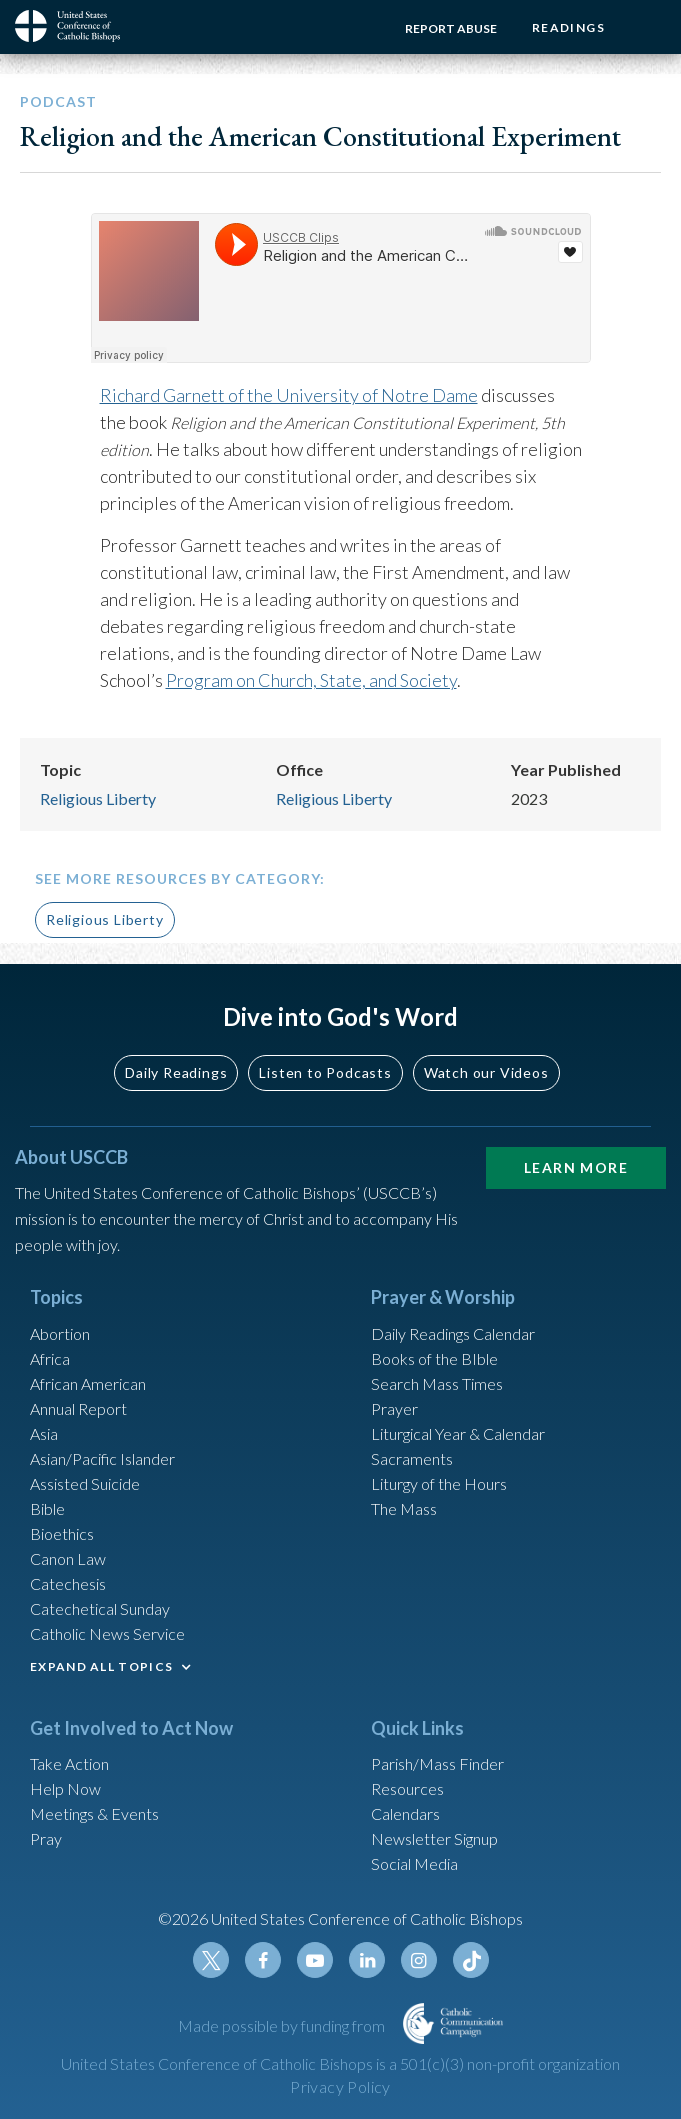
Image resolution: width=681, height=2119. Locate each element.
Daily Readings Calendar (453, 1333)
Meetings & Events (94, 1813)
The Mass (404, 1508)
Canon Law (68, 1558)
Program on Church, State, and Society (311, 680)
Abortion (60, 1333)
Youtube (315, 1960)
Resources (407, 1788)
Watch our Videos (486, 1072)
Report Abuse (451, 28)
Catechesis (68, 1583)
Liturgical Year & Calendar (458, 1433)
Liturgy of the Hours (439, 1483)
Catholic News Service (107, 1633)
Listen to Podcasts (325, 1072)
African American (88, 1383)
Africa (50, 1358)
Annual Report (78, 1408)
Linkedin (367, 1960)
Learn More (576, 1167)
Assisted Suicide (85, 1483)
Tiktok (471, 1960)
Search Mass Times (437, 1383)
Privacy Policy (340, 2086)
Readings (568, 27)
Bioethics (62, 1533)
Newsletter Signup (434, 1838)
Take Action (69, 1763)
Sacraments (412, 1458)
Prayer (394, 1408)
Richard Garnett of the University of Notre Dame (289, 395)
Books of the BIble (434, 1358)
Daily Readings (176, 1072)
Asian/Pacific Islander (102, 1458)
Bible (47, 1508)
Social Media (414, 1863)
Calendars (405, 1813)
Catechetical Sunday (100, 1608)
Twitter (211, 1960)
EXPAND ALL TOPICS (101, 1666)
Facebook (263, 1960)
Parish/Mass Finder (437, 1763)
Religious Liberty (98, 798)
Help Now (65, 1788)
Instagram (419, 1960)
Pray (46, 1838)
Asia (44, 1433)
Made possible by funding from (283, 2025)
